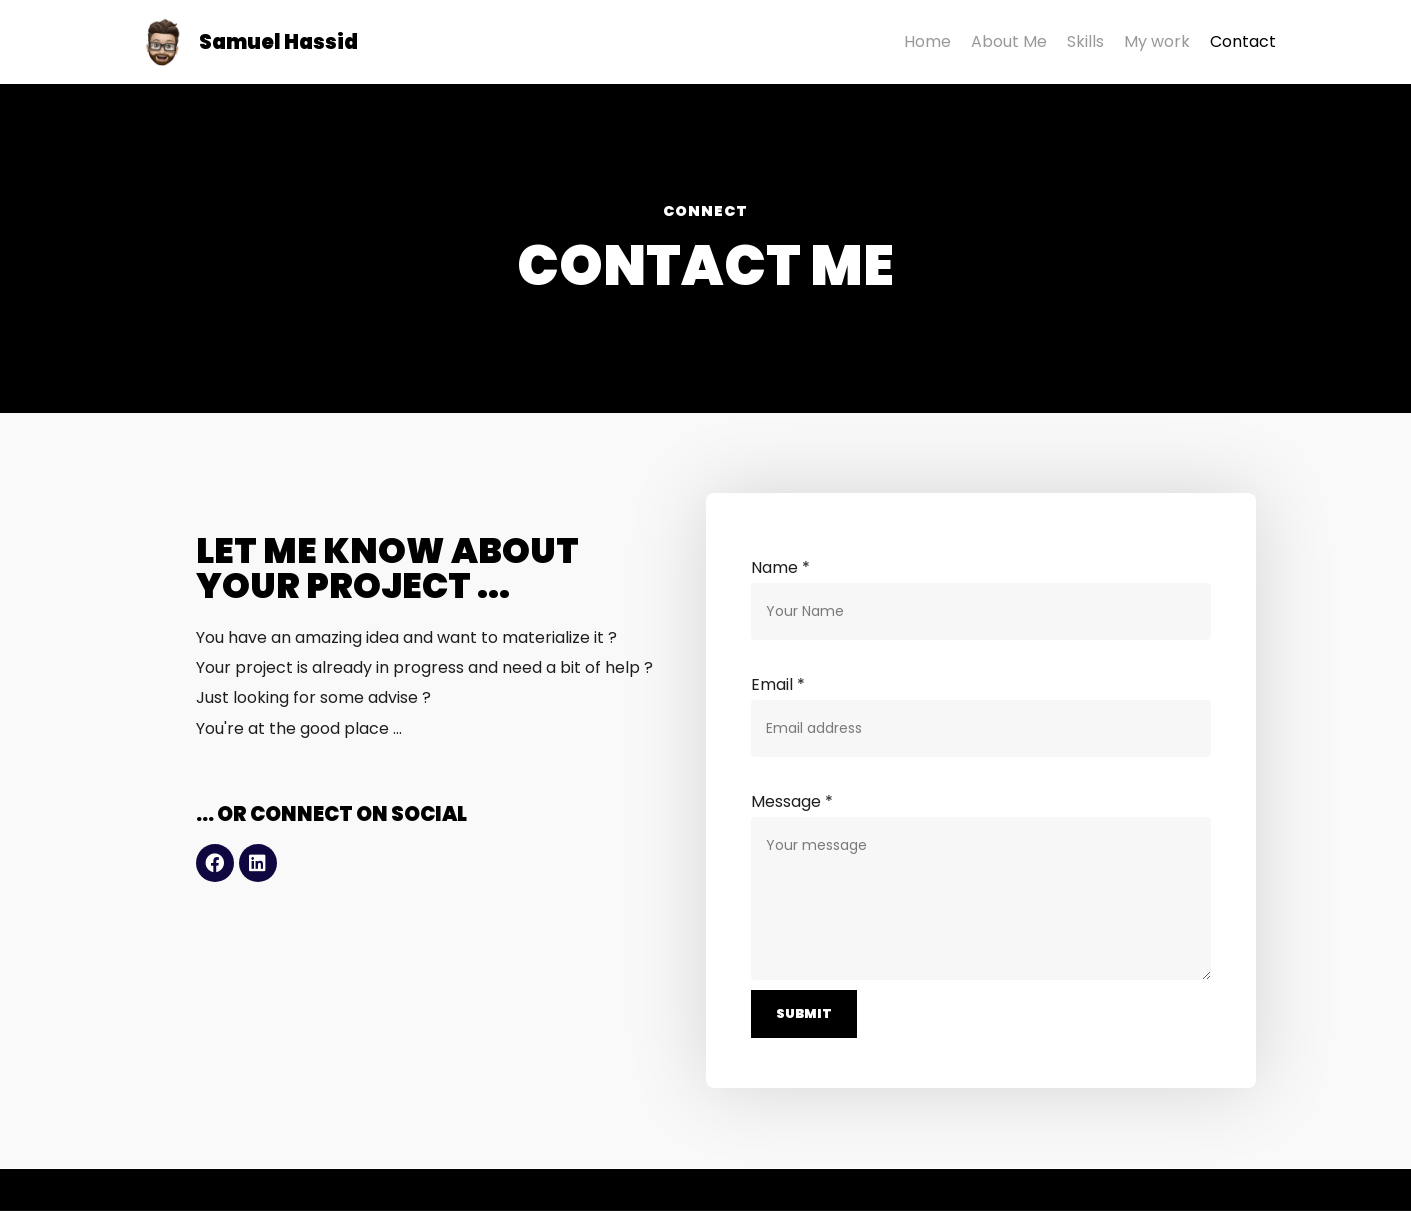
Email (778, 684)
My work (1157, 41)
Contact (1243, 41)
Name (780, 567)
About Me (1009, 41)
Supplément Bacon (336, 1190)
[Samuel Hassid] (247, 42)
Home (927, 41)
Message (792, 801)
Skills (1085, 41)
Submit (804, 1014)
